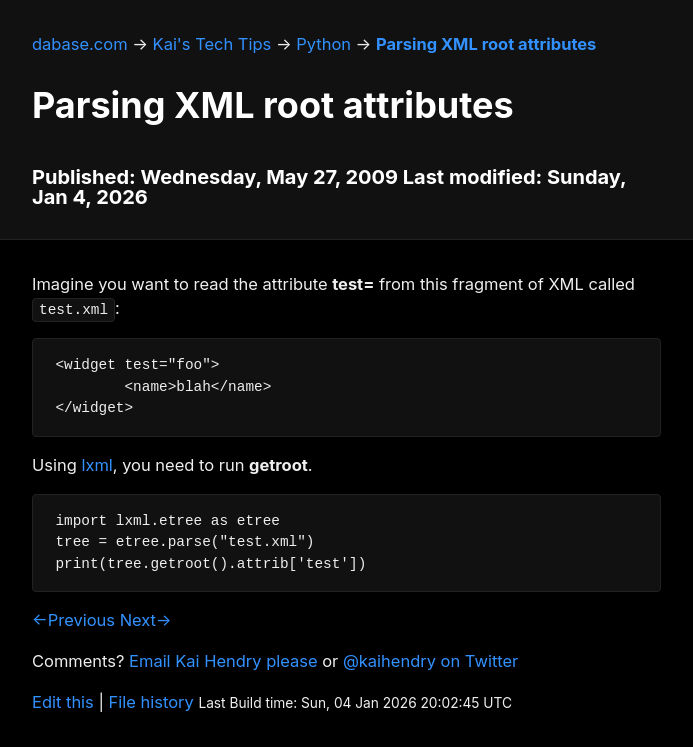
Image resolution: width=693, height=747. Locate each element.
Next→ (146, 620)
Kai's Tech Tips (212, 44)
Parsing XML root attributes (486, 44)
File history (151, 702)
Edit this (63, 702)
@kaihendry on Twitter (430, 661)
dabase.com (80, 44)
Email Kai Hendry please (223, 661)
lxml (96, 465)
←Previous (73, 620)
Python (323, 44)
